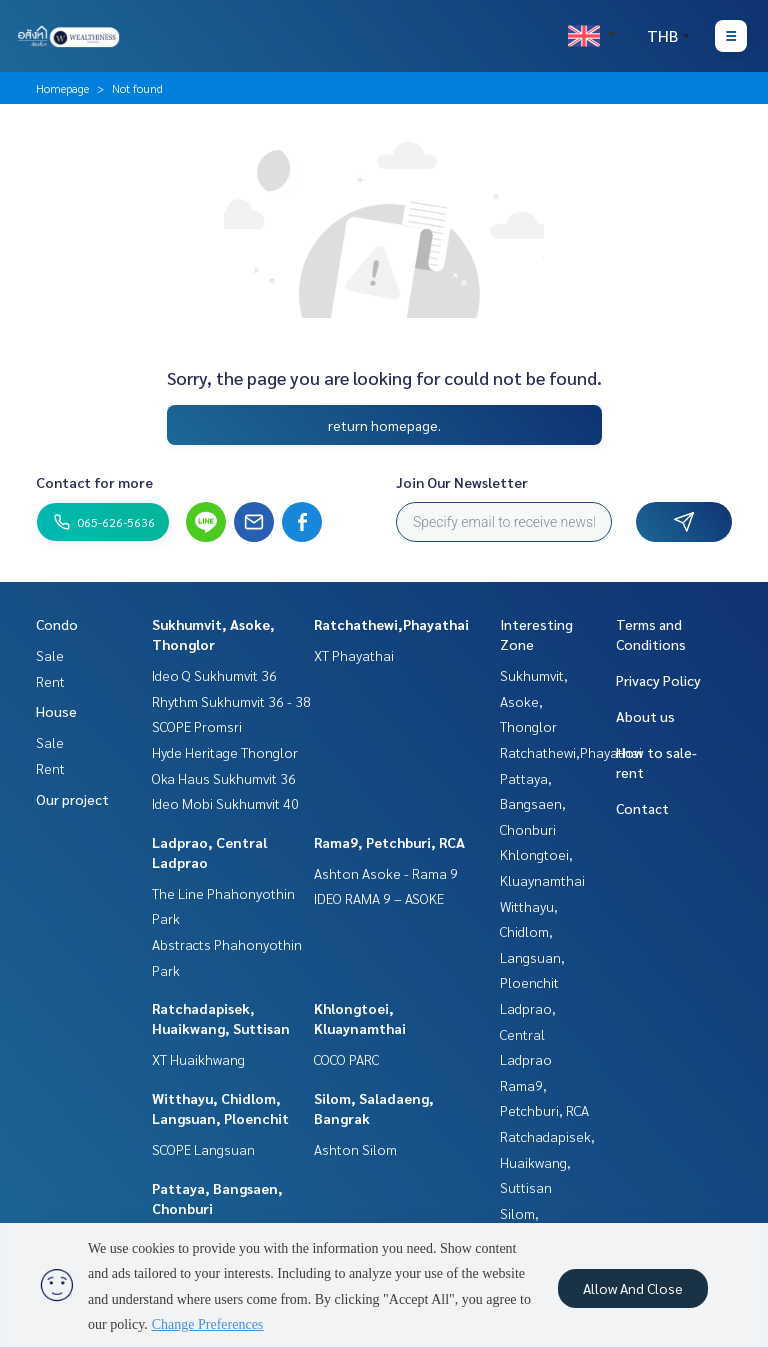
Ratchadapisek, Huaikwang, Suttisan (547, 1161)
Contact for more (94, 482)
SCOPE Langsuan (203, 1149)
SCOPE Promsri (197, 726)
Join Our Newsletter (462, 482)
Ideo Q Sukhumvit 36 (214, 675)
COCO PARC (346, 1059)
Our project (72, 799)
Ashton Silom (355, 1149)
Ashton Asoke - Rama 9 (386, 873)
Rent (50, 681)
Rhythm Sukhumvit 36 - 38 (231, 701)
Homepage (62, 88)
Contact (642, 808)
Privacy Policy (658, 680)
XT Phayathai (354, 655)
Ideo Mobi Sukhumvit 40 (225, 803)
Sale (50, 655)
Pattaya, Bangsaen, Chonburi (533, 803)
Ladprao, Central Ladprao (528, 1033)
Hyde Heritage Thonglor (225, 752)
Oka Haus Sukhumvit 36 (224, 778)
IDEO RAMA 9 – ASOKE (379, 898)
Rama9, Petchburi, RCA (389, 842)
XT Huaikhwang (198, 1059)
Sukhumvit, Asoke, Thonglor (534, 700)
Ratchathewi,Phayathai (391, 624)
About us (645, 716)
